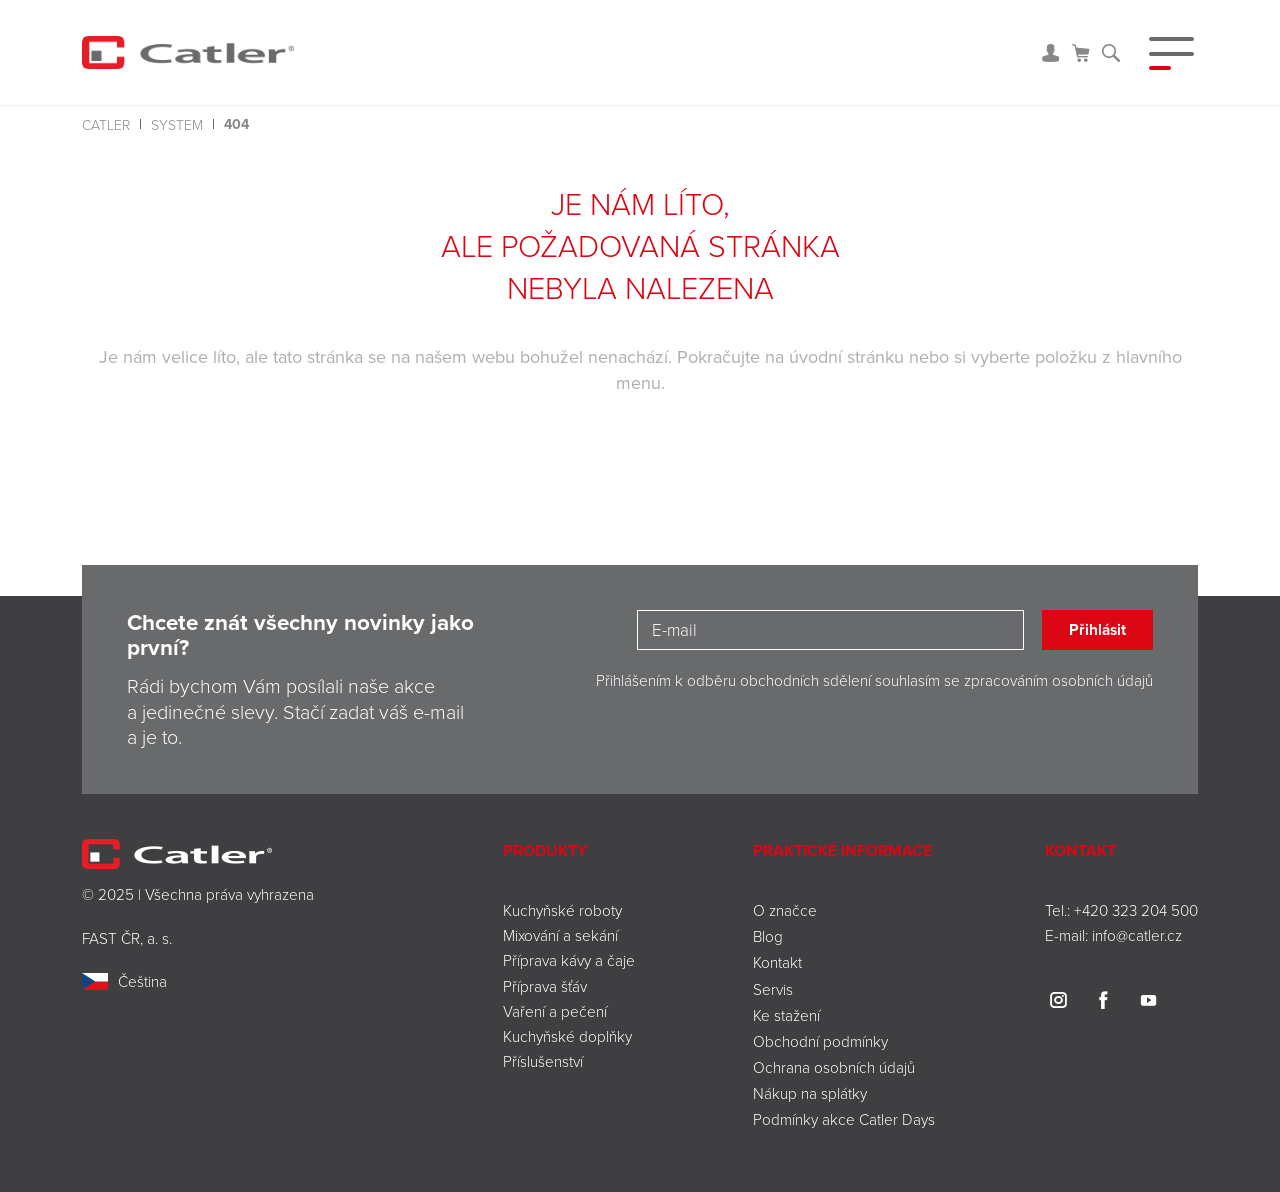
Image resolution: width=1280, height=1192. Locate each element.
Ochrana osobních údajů (834, 1067)
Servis (773, 989)
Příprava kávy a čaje (569, 960)
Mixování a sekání (560, 935)
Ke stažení (786, 1015)
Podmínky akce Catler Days (844, 1119)
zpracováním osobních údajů (1058, 680)
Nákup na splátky (810, 1093)
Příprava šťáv (545, 986)
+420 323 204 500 (1136, 910)
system (177, 124)
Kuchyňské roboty (562, 910)
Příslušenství (543, 1061)
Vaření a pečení (555, 1011)
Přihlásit (1097, 629)
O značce (785, 910)
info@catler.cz (1137, 935)
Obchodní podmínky (820, 1041)
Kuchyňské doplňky (569, 1036)
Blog (768, 936)
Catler (106, 124)
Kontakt (777, 962)
